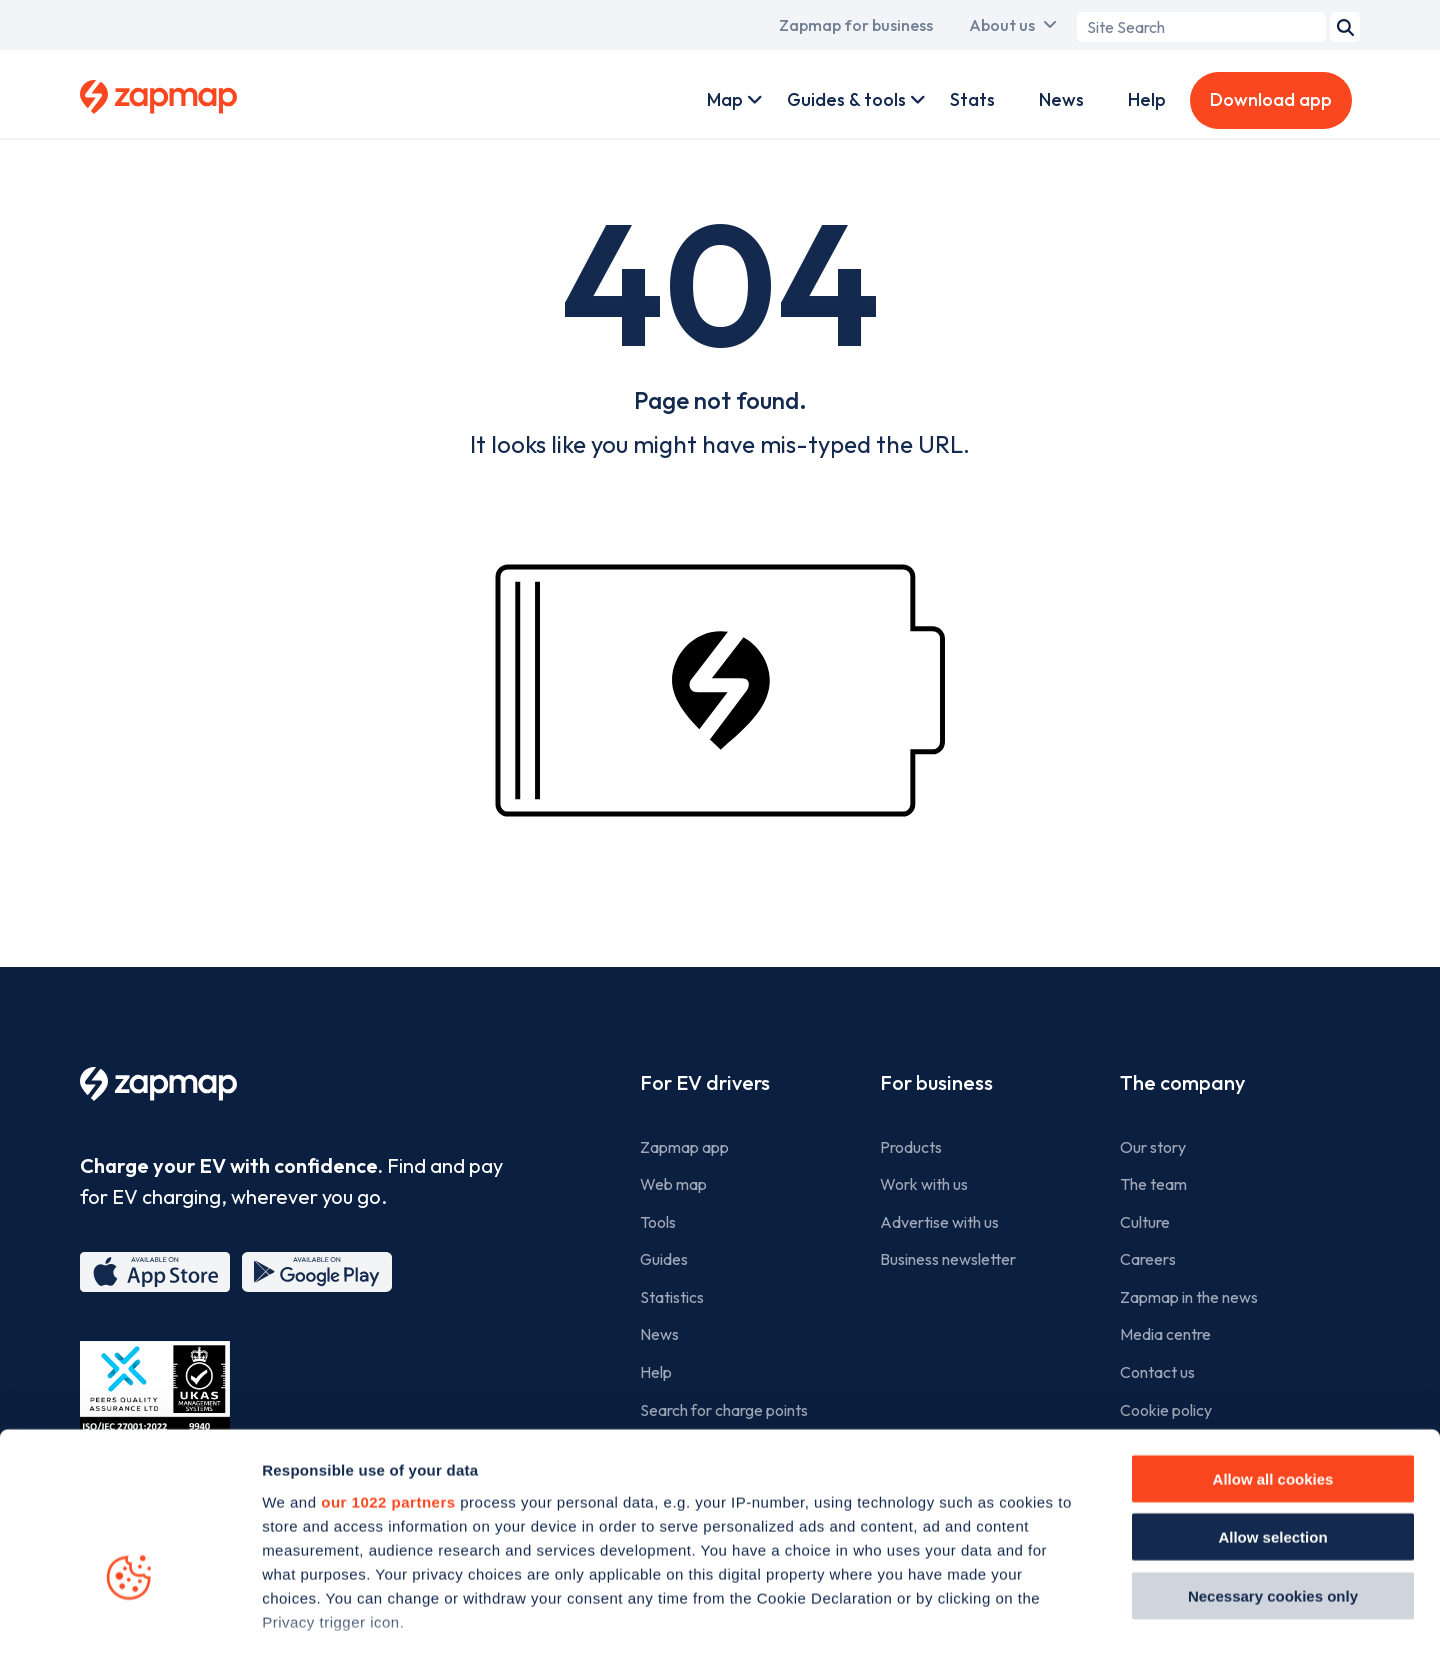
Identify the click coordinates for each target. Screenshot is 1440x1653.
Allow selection (1272, 1402)
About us (1002, 25)
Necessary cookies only (1273, 1461)
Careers (1148, 1259)
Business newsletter (948, 1259)
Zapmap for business (856, 25)
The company (1182, 1082)
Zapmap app (684, 1147)
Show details (1131, 1613)
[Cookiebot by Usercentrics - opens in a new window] (129, 1614)
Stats (972, 99)
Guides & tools (846, 99)
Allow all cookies (1273, 1344)
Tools (658, 1222)
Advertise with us (939, 1222)
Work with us (924, 1184)
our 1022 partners (388, 1367)
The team (1153, 1184)
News (1061, 99)
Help (1147, 99)
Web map (673, 1184)
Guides (664, 1259)
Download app (1271, 99)
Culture (1145, 1222)
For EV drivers (705, 1082)
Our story (1153, 1147)
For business (936, 1082)
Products (911, 1147)
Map (725, 99)
